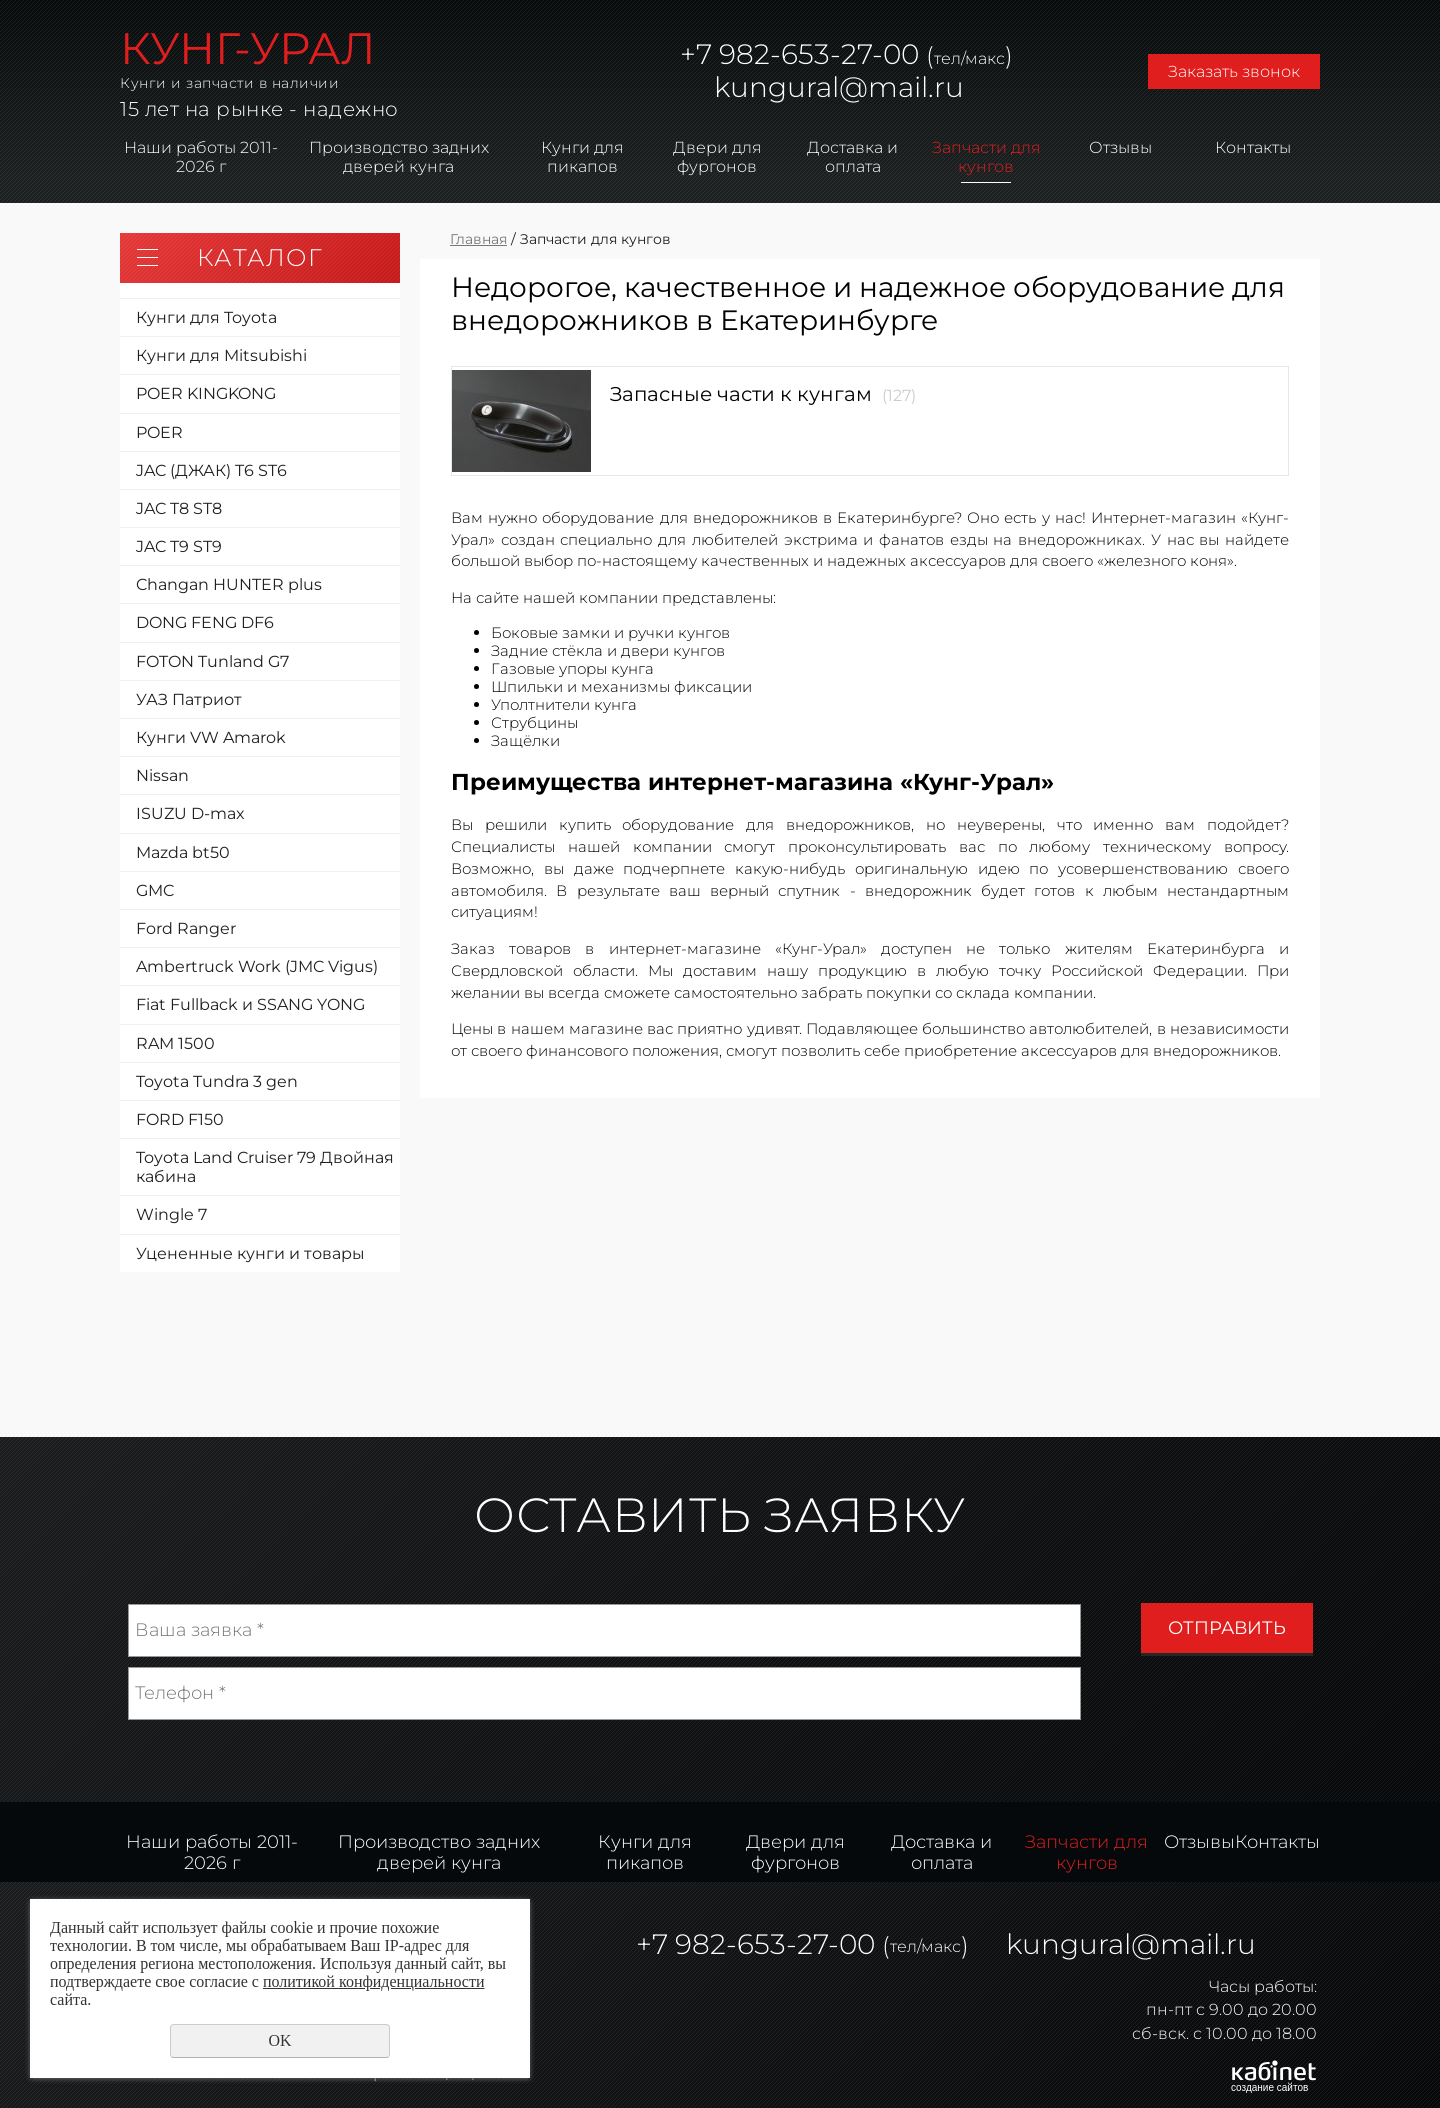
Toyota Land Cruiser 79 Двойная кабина (265, 1167)
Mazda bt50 (183, 852)
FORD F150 (180, 1119)
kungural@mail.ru (839, 87)
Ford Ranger (186, 928)
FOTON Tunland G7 (212, 661)
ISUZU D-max (190, 813)
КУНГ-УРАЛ (248, 48)
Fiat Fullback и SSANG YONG (250, 1004)
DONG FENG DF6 (205, 622)
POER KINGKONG (206, 393)
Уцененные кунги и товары (250, 1253)
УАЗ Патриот (189, 699)
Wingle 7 (171, 1214)
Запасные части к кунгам (741, 394)
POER (159, 432)
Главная (478, 239)
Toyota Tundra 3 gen (217, 1081)
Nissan (162, 775)
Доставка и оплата (852, 157)
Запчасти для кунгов (986, 157)
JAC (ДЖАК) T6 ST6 (211, 470)
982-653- (736, 1944)
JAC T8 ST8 (179, 508)
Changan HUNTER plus (229, 584)
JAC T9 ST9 (179, 546)
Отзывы (1120, 147)
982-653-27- (797, 54)
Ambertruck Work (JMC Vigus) (257, 966)
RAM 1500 (175, 1043)
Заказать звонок (1234, 71)
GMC (155, 890)
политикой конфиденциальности (374, 1981)
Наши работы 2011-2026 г (201, 157)
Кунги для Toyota (206, 317)
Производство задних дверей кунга (399, 157)
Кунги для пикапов (582, 157)
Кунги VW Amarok (211, 737)
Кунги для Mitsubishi (221, 355)
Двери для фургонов (717, 157)
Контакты (1253, 147)
